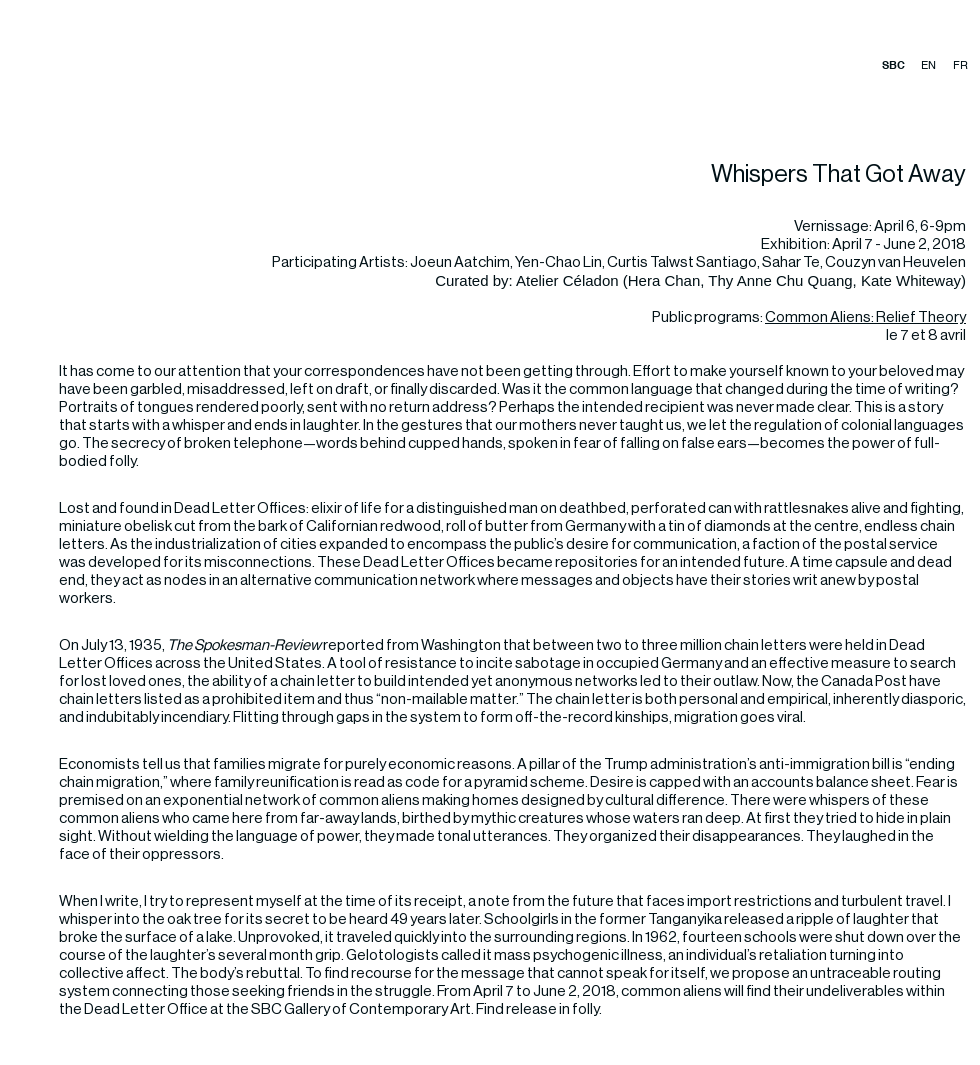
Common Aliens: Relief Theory (865, 317)
